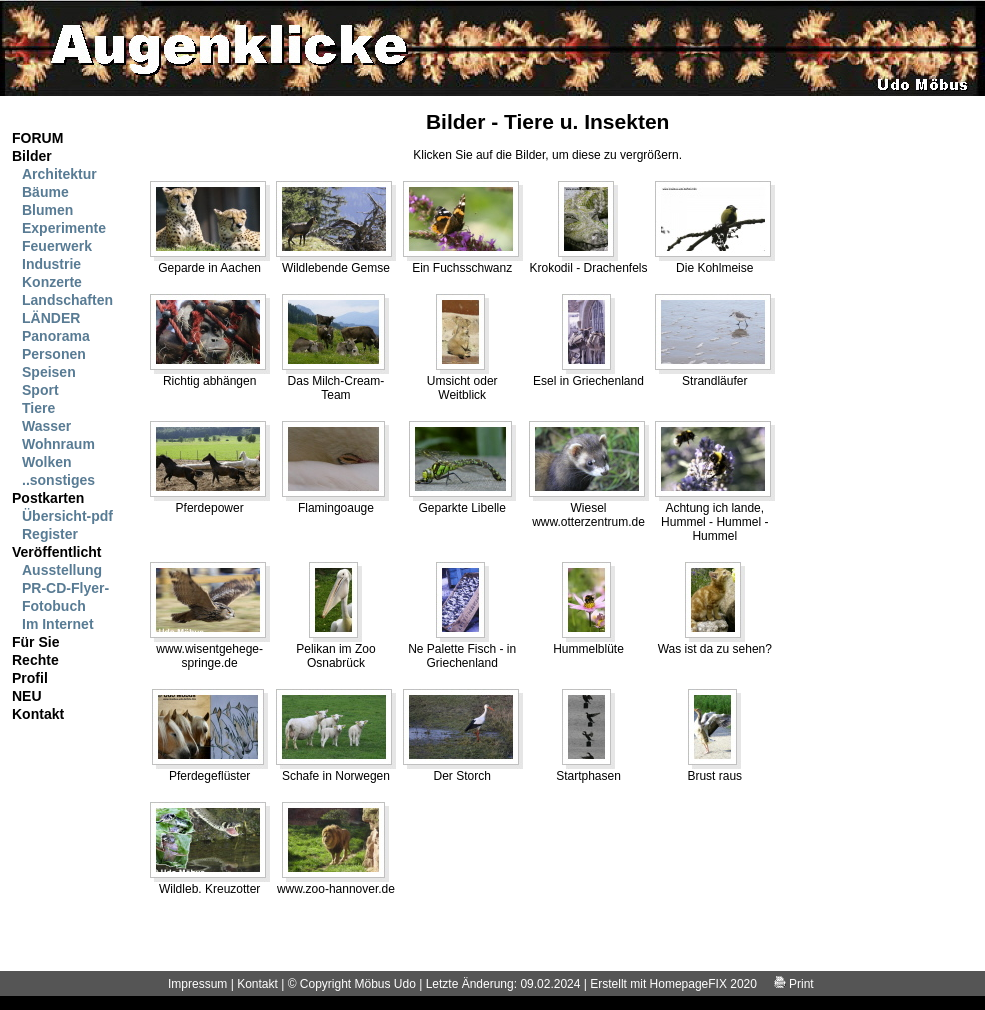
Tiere (38, 408)
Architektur (59, 174)
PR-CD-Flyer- (65, 588)
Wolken (47, 462)
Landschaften (67, 300)
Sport (40, 390)
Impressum (197, 984)
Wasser (46, 426)
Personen (54, 354)
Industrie (51, 264)
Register (50, 534)
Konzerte (52, 282)
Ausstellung (62, 570)
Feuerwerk (57, 246)
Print (794, 984)
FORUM (37, 138)
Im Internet (58, 624)
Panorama (56, 336)
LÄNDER (51, 318)
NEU (27, 696)
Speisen (49, 372)
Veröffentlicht (56, 552)
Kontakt (38, 714)
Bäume (45, 192)
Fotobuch (54, 606)
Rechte (35, 660)
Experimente (64, 228)
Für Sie (35, 642)
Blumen (47, 210)
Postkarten (48, 498)
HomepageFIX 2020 (703, 984)
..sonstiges (58, 480)
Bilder (32, 156)
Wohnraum (58, 444)
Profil (30, 678)
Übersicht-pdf (67, 516)
